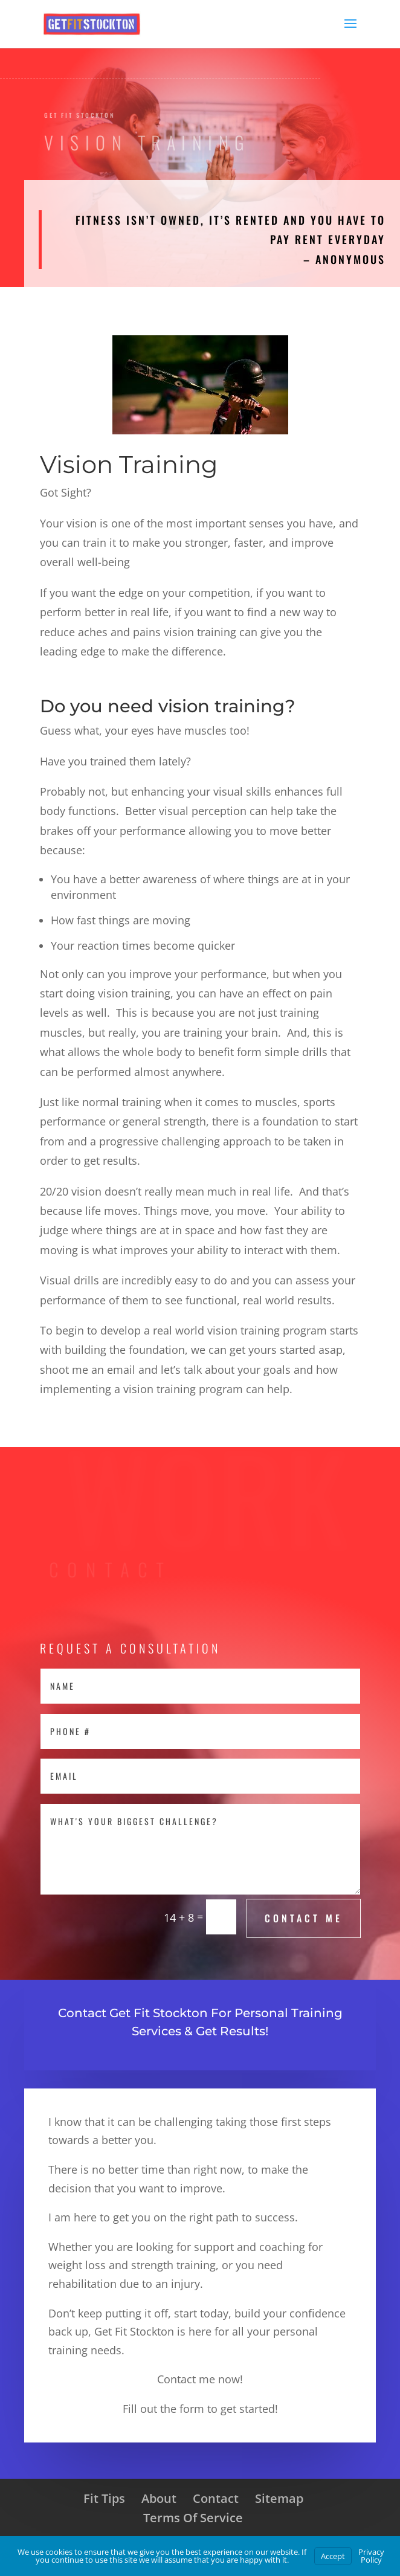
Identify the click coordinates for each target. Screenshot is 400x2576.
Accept (333, 2556)
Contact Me (304, 1918)
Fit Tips (104, 2498)
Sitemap (279, 2498)
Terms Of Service (193, 2518)
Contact (216, 2498)
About (158, 2498)
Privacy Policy (371, 2555)
